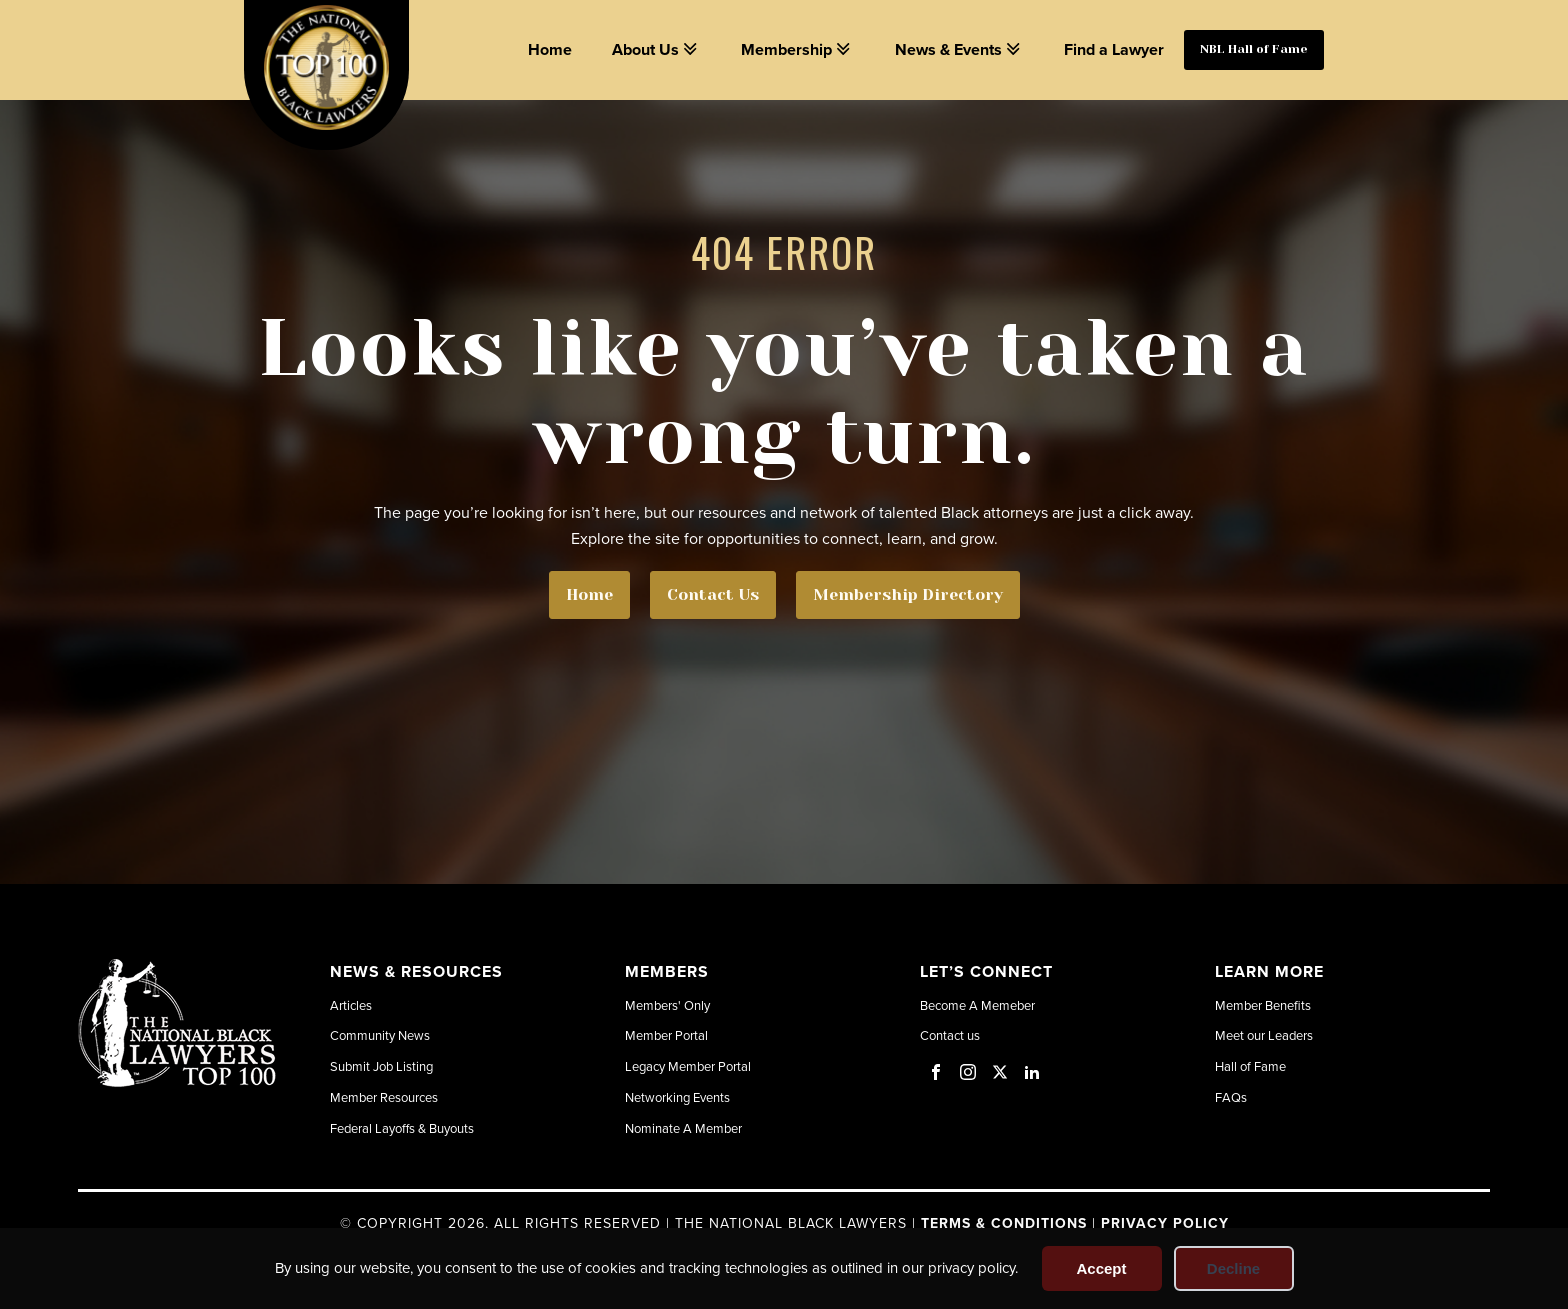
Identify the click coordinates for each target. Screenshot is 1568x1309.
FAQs (1231, 1097)
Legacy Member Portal (688, 1066)
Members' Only (667, 1005)
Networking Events (677, 1097)
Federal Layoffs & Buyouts (402, 1128)
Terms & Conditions (1004, 1223)
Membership (797, 49)
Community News (380, 1035)
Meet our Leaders (1264, 1035)
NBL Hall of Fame (1254, 49)
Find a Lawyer (1114, 49)
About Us (656, 49)
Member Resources (384, 1097)
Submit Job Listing (381, 1066)
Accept (1101, 1268)
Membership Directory (908, 594)
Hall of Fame (1250, 1066)
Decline (1233, 1268)
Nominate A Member (683, 1128)
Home (550, 49)
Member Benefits (1263, 1005)
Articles (351, 1005)
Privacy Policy (1165, 1223)
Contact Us (713, 594)
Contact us (950, 1035)
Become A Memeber (977, 1005)
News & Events (959, 49)
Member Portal (666, 1035)
